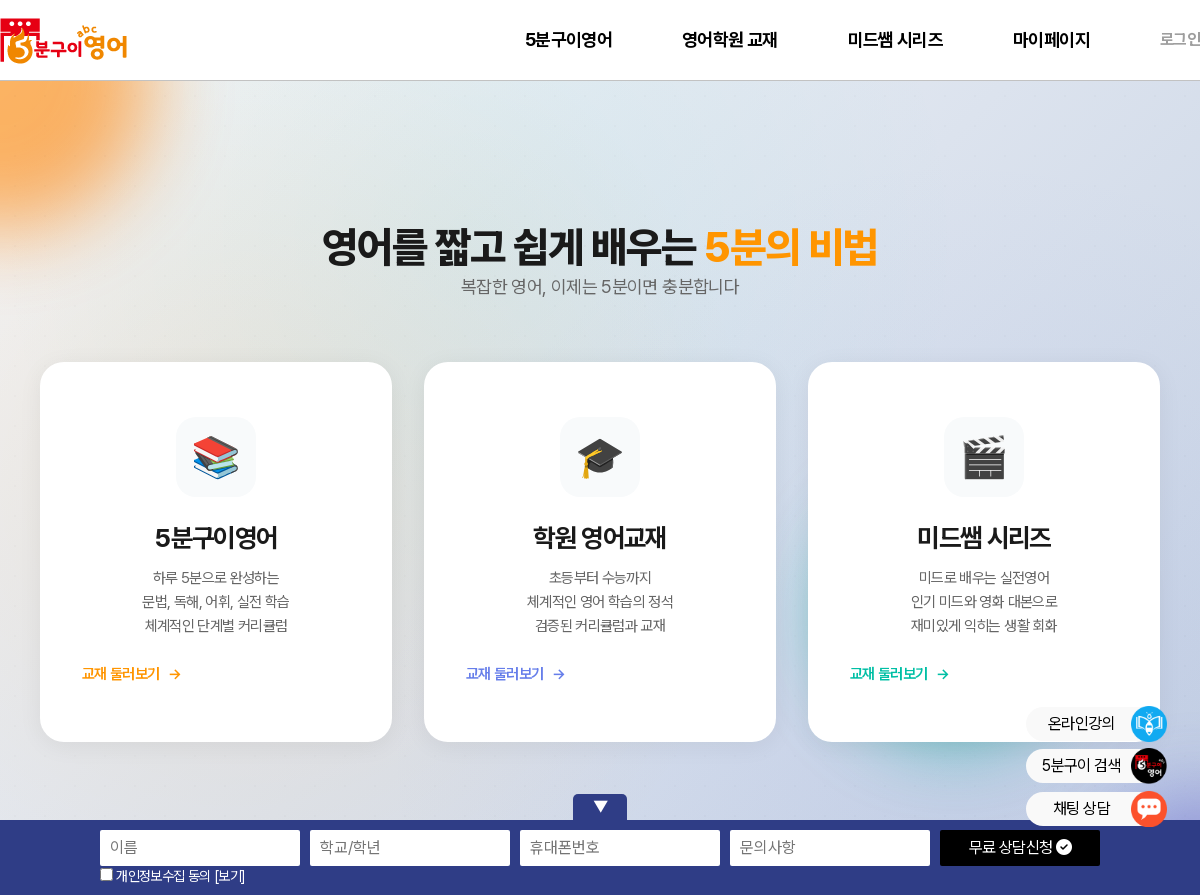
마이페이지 (1051, 39)
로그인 (1180, 39)
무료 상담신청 (1020, 847)
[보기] (229, 876)
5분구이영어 (568, 39)
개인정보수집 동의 (155, 876)
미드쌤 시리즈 (896, 39)
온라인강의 (1107, 724)
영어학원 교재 (730, 39)
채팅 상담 (1109, 809)
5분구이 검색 (1104, 766)
